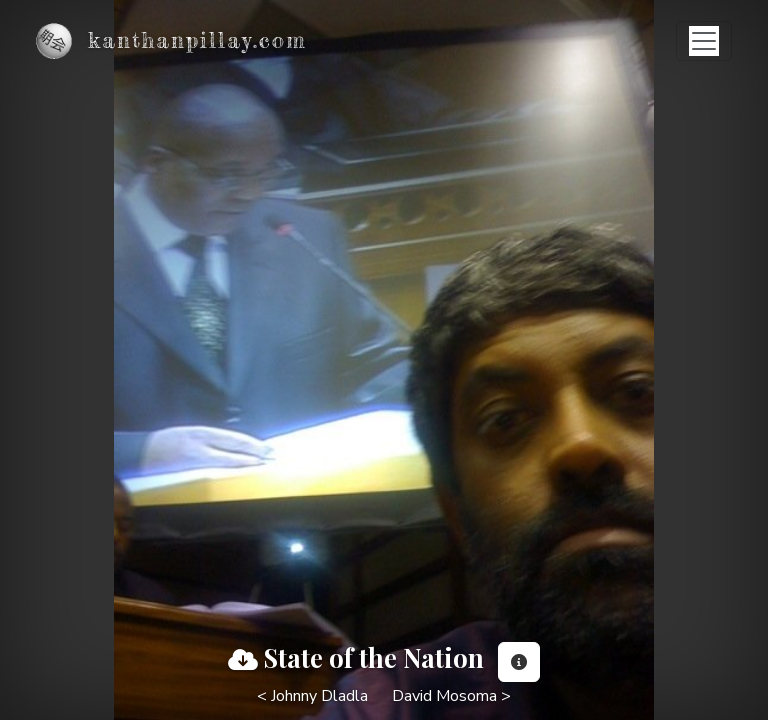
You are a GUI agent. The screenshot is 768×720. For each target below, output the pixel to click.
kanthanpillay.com (197, 40)
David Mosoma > (451, 696)
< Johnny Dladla (312, 696)
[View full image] (243, 660)
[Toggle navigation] (704, 41)
